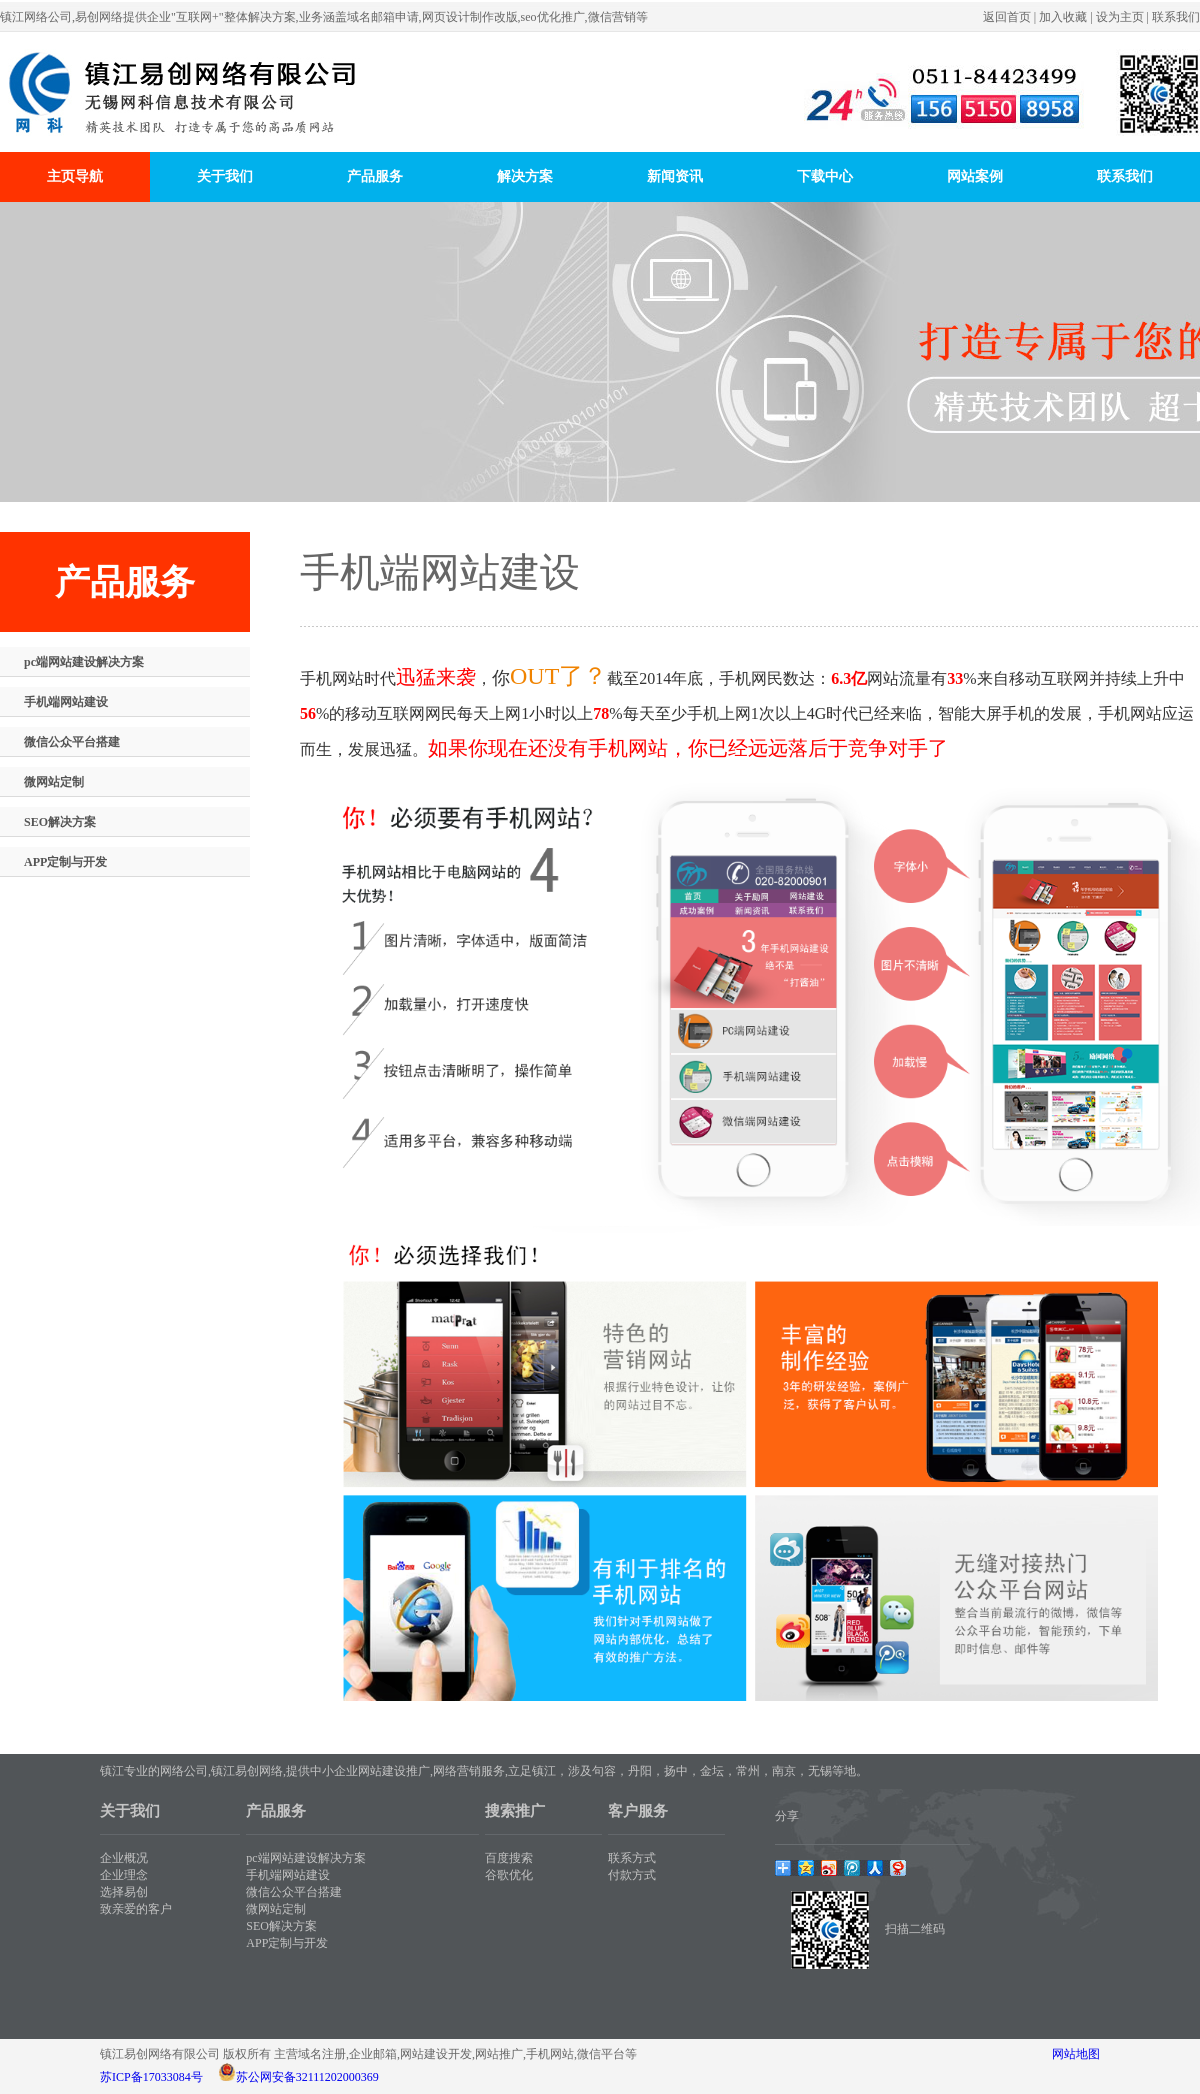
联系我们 (1176, 17)
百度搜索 (509, 1858)
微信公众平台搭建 (72, 742)
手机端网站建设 (66, 702)
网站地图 (1076, 2054)
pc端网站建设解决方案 (84, 662)
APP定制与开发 (65, 862)
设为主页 (1120, 17)
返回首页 (1007, 17)
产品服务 (375, 176)
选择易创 (124, 1892)
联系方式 (632, 1858)
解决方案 (525, 176)
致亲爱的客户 (136, 1909)
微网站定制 (54, 782)
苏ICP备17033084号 (151, 2077)
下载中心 (825, 176)
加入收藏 (1063, 17)
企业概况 (124, 1858)
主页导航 (75, 176)
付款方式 (632, 1875)
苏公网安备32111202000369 (307, 2077)
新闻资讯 (675, 176)
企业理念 (124, 1875)
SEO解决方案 (60, 822)
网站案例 (975, 176)
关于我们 (225, 176)
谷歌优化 (509, 1875)
